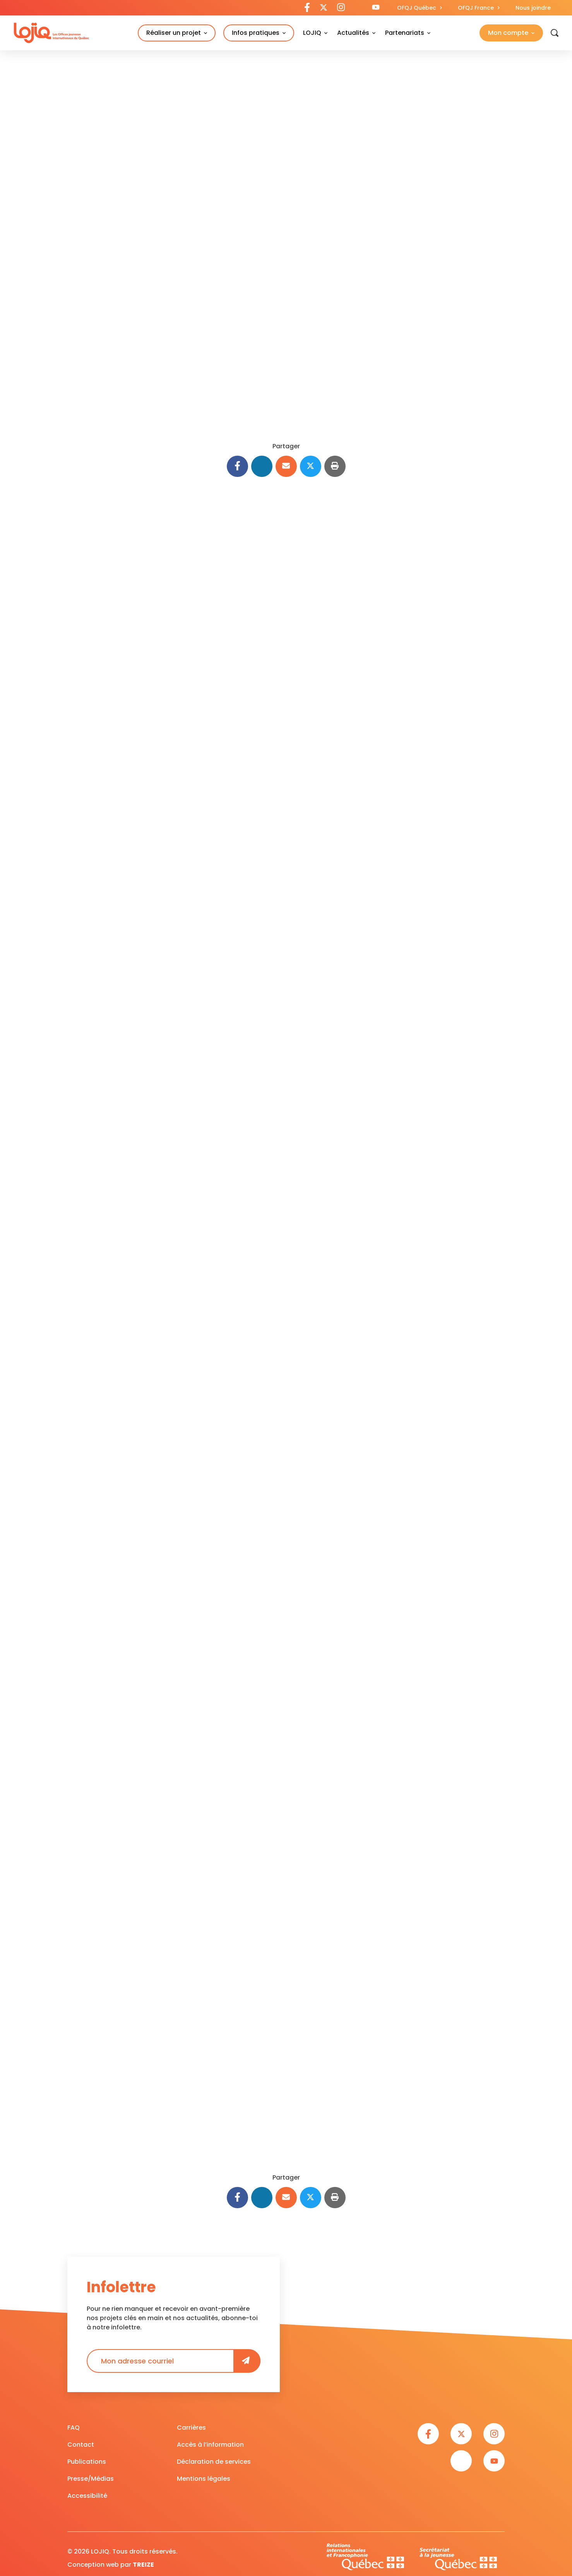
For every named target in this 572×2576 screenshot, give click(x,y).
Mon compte (508, 32)
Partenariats (404, 32)
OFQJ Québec (416, 8)
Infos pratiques (255, 32)
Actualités (353, 32)
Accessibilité (87, 2494)
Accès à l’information (210, 2443)
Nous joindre (533, 8)
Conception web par (111, 2563)
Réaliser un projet (173, 32)
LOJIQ (312, 32)
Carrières (191, 2426)
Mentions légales (203, 2477)
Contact (80, 2443)
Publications (86, 2460)
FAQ (73, 2426)
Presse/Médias (90, 2477)
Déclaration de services (214, 2460)
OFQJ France (476, 8)
